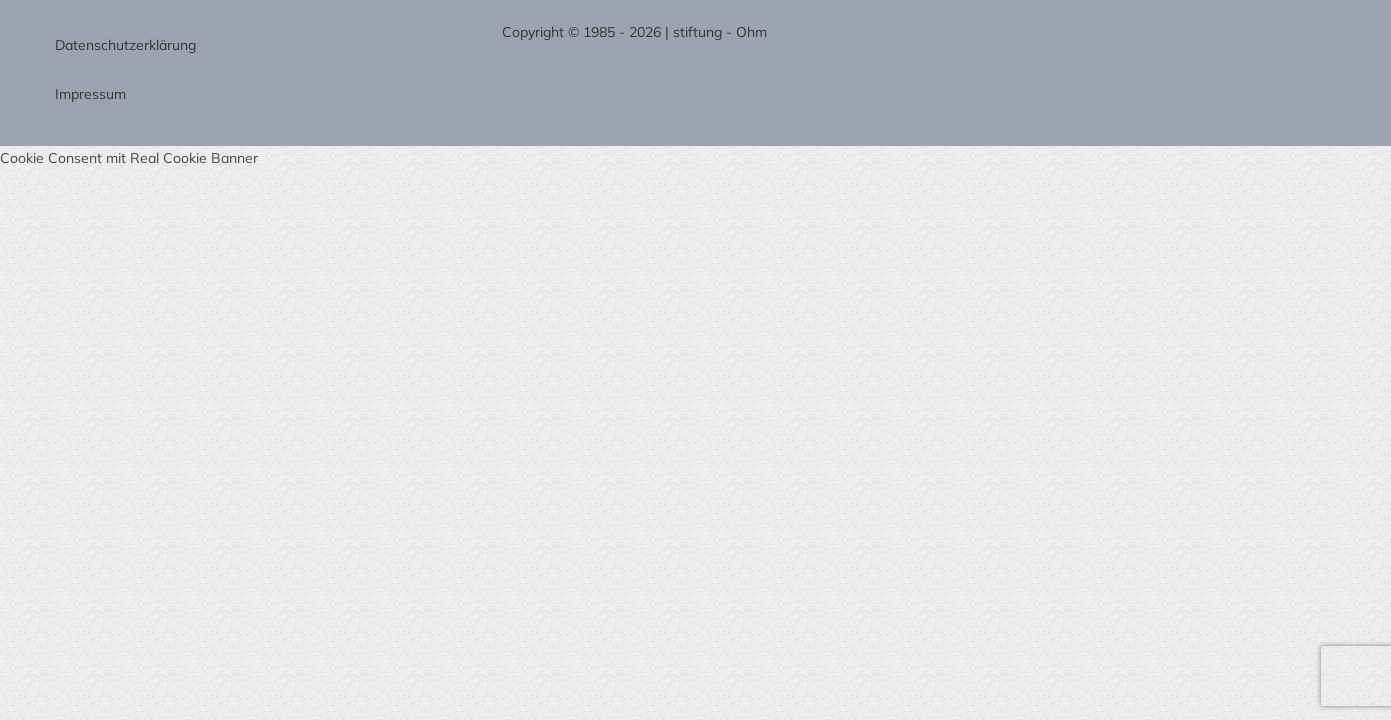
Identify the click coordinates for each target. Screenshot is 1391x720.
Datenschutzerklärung (125, 45)
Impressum (90, 94)
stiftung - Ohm (720, 32)
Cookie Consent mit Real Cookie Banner (129, 158)
